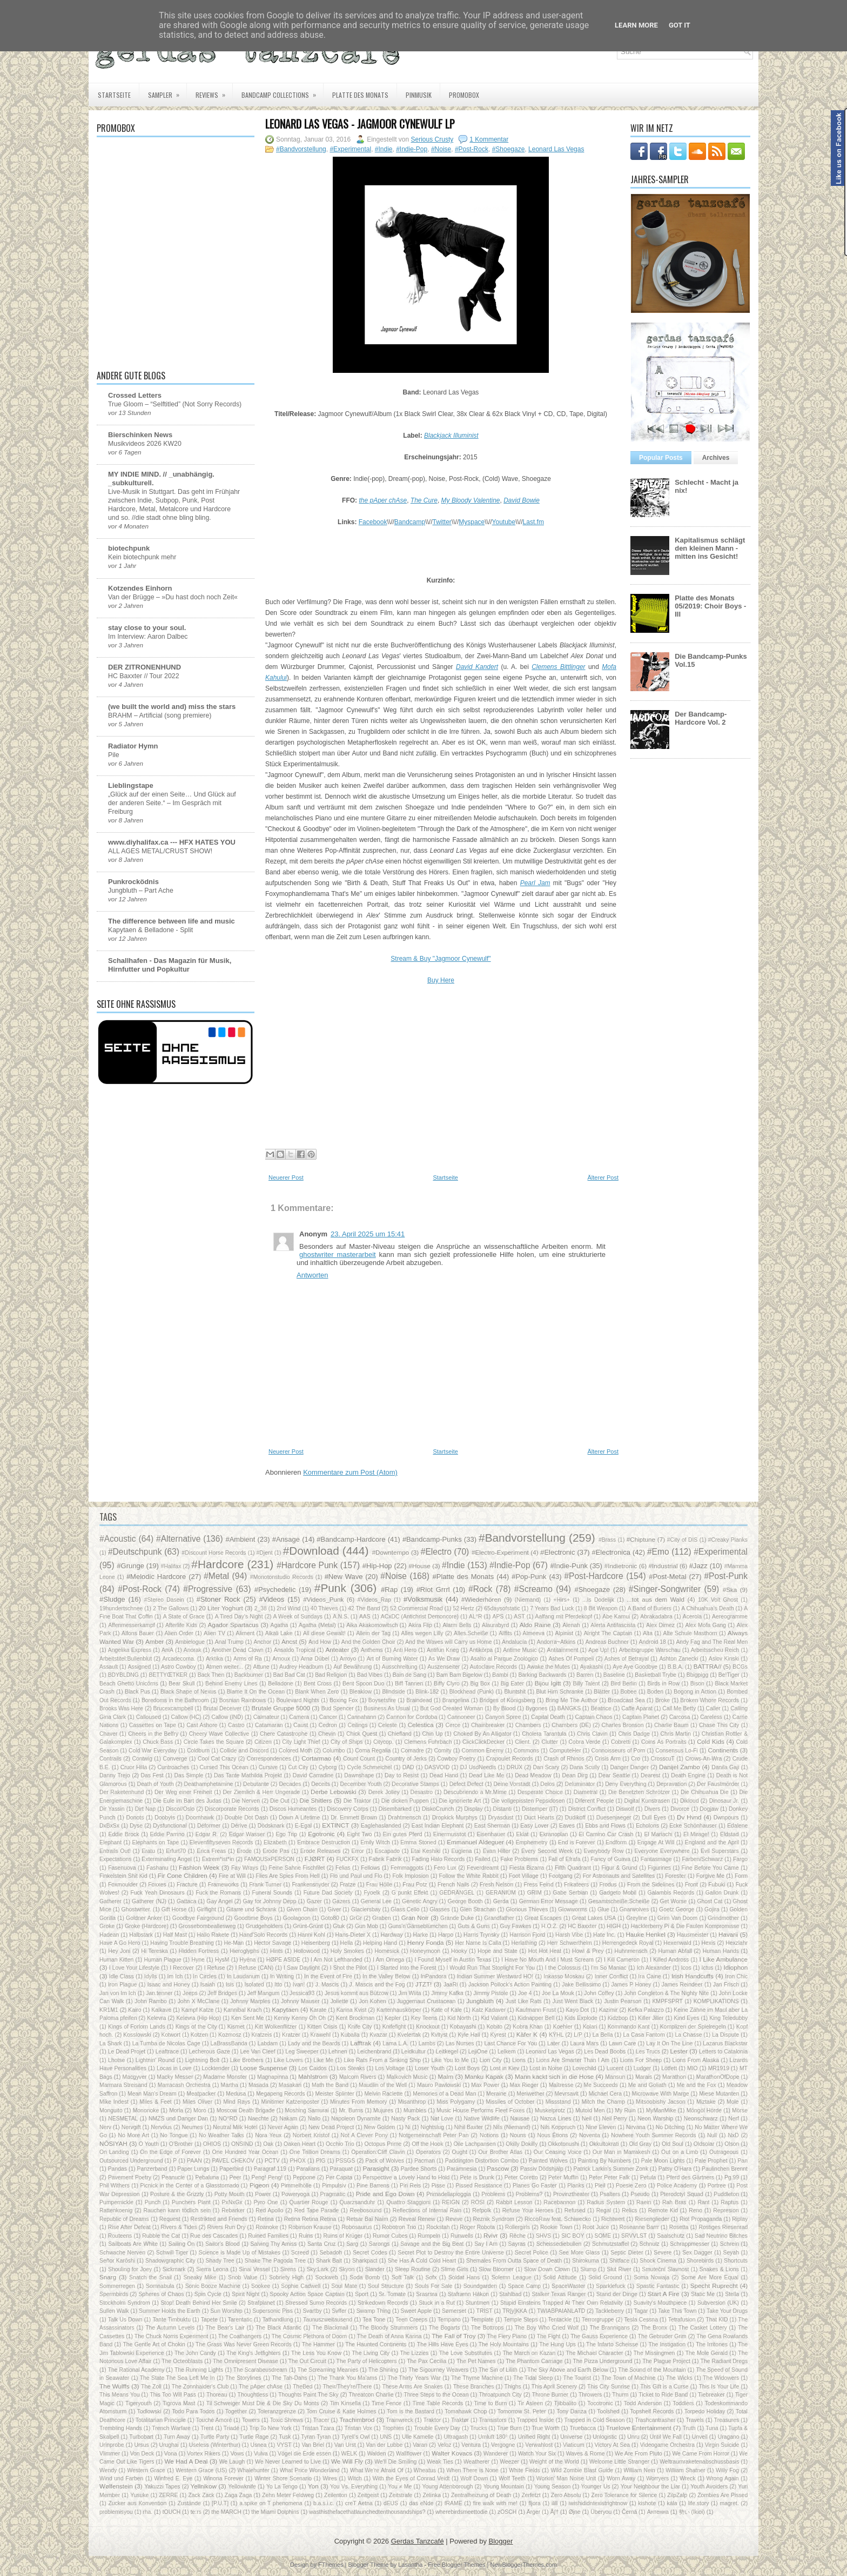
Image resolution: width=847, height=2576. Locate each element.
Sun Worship (226, 2311)
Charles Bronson (623, 1725)
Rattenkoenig (115, 2210)
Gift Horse (174, 1909)
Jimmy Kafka (447, 1993)
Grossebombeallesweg (207, 1926)
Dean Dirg (575, 1775)
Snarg (107, 2276)
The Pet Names (475, 2361)
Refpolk (481, 2210)
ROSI (478, 2202)
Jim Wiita (409, 1993)
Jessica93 (302, 1993)
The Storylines (243, 2378)
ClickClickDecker (483, 1742)
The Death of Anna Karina (389, 2336)
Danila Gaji (725, 1767)
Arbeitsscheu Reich (715, 1650)
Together (236, 2411)
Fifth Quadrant (573, 1868)
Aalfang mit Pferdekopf (564, 1617)
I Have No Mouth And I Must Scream (547, 1960)
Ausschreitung (400, 1667)
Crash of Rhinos (563, 1759)
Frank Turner (265, 1885)
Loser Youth (430, 2068)
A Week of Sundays (297, 1617)
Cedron (328, 1725)
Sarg (352, 2244)
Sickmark (174, 2269)
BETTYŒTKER (168, 1675)
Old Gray (640, 2144)
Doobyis (164, 1818)
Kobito (494, 2027)
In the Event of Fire (328, 1976)
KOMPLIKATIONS (716, 2001)
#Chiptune (641, 1539)
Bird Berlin (623, 1684)
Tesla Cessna (641, 2320)
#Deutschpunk (135, 1551)
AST (519, 1617)
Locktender (215, 2068)
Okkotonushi (563, 2144)
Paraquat (341, 2169)
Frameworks (223, 1885)
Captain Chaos (594, 1717)
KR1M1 (108, 2010)
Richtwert (612, 2219)
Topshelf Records (652, 2411)
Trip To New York (271, 2428)
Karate (318, 2010)
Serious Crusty (432, 139)
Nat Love (442, 2119)
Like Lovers (288, 2060)
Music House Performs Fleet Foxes (480, 2110)
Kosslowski (137, 2035)
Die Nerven (246, 1801)
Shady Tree (220, 2261)
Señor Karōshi (117, 2261)
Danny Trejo (114, 1775)
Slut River (619, 2269)
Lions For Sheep (641, 2060)
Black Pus (137, 1692)
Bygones (536, 1708)
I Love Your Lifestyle (134, 1968)
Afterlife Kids (181, 1625)
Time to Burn (490, 2403)
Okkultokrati (604, 2144)
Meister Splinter (334, 2094)
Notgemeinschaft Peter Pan (433, 2135)
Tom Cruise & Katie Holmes (341, 2411)
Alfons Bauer (138, 1633)
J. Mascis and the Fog (377, 1985)
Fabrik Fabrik (385, 1859)
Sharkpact (365, 2261)
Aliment (245, 1633)
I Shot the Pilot (348, 1968)
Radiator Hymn (133, 746)
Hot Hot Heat (544, 1951)
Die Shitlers (315, 1800)
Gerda (501, 1901)
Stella (732, 2294)
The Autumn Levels (169, 2328)
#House (419, 1565)
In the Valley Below (386, 1976)
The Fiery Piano (507, 2336)
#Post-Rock (471, 149)
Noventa (589, 2135)
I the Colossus (563, 1968)
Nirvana (636, 2127)
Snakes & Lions (719, 2269)
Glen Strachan (478, 1909)
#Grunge (130, 1566)
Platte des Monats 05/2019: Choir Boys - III (710, 606)
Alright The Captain (608, 1633)
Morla (176, 2110)
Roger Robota (477, 2227)
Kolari (590, 2027)
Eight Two (359, 1834)
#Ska (730, 1589)
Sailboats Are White (133, 2244)
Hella (346, 1943)
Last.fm (533, 522)
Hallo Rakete (213, 1935)
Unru (633, 2437)
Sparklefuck (610, 2286)
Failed (482, 1859)
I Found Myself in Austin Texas (452, 1960)
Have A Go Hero (119, 1943)
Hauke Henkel (646, 1934)
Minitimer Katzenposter (290, 2102)
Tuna (711, 2428)
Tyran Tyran (316, 2437)
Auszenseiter (443, 1667)
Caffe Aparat (637, 1708)
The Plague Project (666, 2361)
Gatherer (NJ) (149, 1901)
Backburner (248, 1675)
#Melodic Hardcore (156, 1577)
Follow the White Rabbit (469, 1876)
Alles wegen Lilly (422, 1633)
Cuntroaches (173, 1767)
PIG (321, 2161)
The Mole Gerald (706, 2353)
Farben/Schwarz (702, 1859)
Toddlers (683, 2403)
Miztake (706, 2102)
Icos (686, 1968)
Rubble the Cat (161, 2236)
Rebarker (233, 2210)
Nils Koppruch (557, 2127)
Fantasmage (656, 1859)
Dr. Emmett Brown (354, 1818)
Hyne (198, 1960)
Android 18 (652, 1642)
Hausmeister (692, 1935)
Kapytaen (285, 2009)
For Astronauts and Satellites (619, 1876)
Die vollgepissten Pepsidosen (527, 1801)
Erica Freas (211, 1851)
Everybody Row (604, 1851)
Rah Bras (674, 2202)
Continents (723, 1750)
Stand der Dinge (616, 2294)
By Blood (504, 1708)
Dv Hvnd (689, 1817)
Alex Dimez (660, 1625)
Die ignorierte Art (460, 1801)
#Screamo (533, 1589)
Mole (733, 2102)
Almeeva (533, 1633)
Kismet (236, 2027)
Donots (135, 1818)
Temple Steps (520, 2320)
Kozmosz (229, 2035)
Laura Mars (584, 2043)
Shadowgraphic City (170, 2261)
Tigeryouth (138, 2403)
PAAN (194, 2161)
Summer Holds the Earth (169, 2311)
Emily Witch (375, 1842)
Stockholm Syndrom (124, 2303)
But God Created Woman (451, 1708)
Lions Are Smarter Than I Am (573, 2060)
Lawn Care (622, 2043)
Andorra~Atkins (556, 1642)
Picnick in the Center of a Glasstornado (189, 2186)
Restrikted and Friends (219, 2219)
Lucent (615, 2068)
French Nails (453, 1885)
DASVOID (437, 1767)
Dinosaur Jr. (724, 1801)
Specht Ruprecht (714, 2285)
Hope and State (497, 1951)
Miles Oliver (197, 2102)
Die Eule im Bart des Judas (187, 1801)
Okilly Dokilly (521, 2144)
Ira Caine (649, 1976)
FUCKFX (347, 1859)
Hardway (392, 1935)
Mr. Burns (351, 2110)
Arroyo (348, 1659)
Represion (725, 2210)
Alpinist (564, 1633)
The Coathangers (239, 2336)
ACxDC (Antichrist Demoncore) (420, 1617)
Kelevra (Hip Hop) (198, 2018)
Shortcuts (736, 2261)
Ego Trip (286, 1834)
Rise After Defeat (129, 2227)
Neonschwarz (701, 2119)
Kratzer (291, 2035)
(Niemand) (528, 1600)
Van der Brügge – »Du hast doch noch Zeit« (173, 597)
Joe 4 (525, 1993)
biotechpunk (129, 548)
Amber (154, 1641)
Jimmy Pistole (490, 1993)
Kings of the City (196, 2027)
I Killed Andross (669, 1960)
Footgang (561, 1876)
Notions (489, 2135)
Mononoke (146, 2110)
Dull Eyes (654, 1818)
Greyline (636, 1918)
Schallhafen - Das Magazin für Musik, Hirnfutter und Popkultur (169, 964)
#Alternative (178, 1538)
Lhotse (116, 2060)
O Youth (149, 2144)
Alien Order (179, 1633)
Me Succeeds (601, 2085)
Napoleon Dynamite (356, 2119)
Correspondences (269, 1759)
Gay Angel (219, 1901)
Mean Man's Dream (152, 2094)
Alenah (571, 1625)
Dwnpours (726, 1818)
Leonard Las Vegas (556, 149)
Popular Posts (661, 457)
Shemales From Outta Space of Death (514, 2261)
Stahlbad (510, 2294)
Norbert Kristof (311, 2135)
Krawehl (320, 2035)
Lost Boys (467, 2068)
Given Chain (301, 1909)
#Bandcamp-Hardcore (351, 1539)
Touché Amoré (214, 2420)
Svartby (311, 2311)
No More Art (133, 2135)
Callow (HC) (186, 1717)
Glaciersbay (366, 1909)
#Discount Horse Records (214, 1553)
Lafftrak (360, 2042)
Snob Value (243, 2277)
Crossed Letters (135, 395)
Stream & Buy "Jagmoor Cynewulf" (440, 958)
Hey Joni (119, 1951)
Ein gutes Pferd (402, 1834)
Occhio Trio (340, 2144)
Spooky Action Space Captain (307, 2294)
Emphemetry (532, 1842)
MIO (692, 2068)
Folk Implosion (410, 1876)
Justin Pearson (622, 2001)
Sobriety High (286, 2277)
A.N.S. (341, 1617)
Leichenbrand (374, 2052)
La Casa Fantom (643, 2035)
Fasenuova (122, 1868)
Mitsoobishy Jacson (660, 2102)
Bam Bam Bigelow (459, 1675)
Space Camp (524, 2286)
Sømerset (454, 2311)
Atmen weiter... (224, 1667)
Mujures (383, 2110)
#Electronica (610, 1552)
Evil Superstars (720, 1851)
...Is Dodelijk (598, 1600)
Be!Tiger (729, 1675)
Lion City (491, 2060)
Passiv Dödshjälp (541, 2169)
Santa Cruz (321, 2244)
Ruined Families (268, 2236)
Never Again (282, 2127)
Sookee (260, 2286)
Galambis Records (671, 1893)
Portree (717, 2186)
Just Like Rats (524, 2001)
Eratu (148, 1851)
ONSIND (242, 2144)
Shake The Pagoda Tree (275, 2261)
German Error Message (548, 1901)
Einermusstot (449, 1834)
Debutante (256, 1784)
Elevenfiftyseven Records (221, 1842)
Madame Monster (225, 2077)
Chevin (326, 1734)
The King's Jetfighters (253, 2353)
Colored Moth (295, 1751)
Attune (261, 1667)
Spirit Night (245, 2294)
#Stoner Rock (218, 1599)
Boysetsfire (382, 1700)
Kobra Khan (527, 2027)
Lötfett (669, 2068)
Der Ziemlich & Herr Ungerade (261, 1792)
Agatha (279, 1625)
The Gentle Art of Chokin (154, 2344)
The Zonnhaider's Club (200, 2387)
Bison (697, 1684)
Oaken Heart (299, 2144)
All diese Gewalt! (324, 1633)
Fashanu (157, 1868)
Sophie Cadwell (300, 2286)
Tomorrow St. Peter (522, 2411)
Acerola (692, 1617)
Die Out (279, 1801)
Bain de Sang (410, 1675)
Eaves (567, 1826)
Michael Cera (605, 2094)
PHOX (297, 2161)
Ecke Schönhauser (693, 1826)
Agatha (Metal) (317, 1625)
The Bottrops (487, 2328)
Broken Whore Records (709, 1700)
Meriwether (530, 2094)
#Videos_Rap (374, 1600)
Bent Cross (318, 1684)
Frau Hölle (379, 1885)
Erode (244, 1851)
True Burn (509, 2428)
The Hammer (318, 2344)
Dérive (239, 1826)
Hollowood (306, 1951)
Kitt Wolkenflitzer (276, 2027)
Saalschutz (670, 2236)
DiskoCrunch (438, 1809)
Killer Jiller (651, 2018)
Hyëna (248, 1960)
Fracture (187, 1885)
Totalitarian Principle (161, 2420)
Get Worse (673, 1901)
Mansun (615, 2077)
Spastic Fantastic (658, 2286)
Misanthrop (412, 2102)
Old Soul (672, 2144)
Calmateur (266, 1717)
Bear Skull (181, 1684)
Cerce (453, 1725)
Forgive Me (710, 1876)
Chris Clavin (592, 1734)
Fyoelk (372, 1893)
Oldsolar (704, 2144)
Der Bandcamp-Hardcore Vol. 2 (701, 718)
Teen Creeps (411, 2320)
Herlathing (524, 1943)
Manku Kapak (484, 2076)
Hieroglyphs (244, 1951)
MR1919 (718, 2068)
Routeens (120, 2236)
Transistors (493, 2420)
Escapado (387, 1851)
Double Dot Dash (246, 1818)
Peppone (304, 2177)
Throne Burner (550, 2395)
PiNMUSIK (419, 94)
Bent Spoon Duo (363, 1684)
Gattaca (186, 1901)
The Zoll (151, 2387)
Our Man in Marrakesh (621, 2152)
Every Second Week (547, 1851)
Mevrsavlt (566, 2094)
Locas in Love (174, 2068)
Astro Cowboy (178, 1667)
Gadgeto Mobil (617, 1893)
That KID (716, 2320)
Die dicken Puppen (405, 1801)
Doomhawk (200, 1818)
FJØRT (315, 1858)
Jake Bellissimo (581, 1985)
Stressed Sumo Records (316, 2303)
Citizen (263, 1742)
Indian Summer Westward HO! (495, 1976)
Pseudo (639, 2194)
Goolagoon (297, 1918)
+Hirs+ (561, 1600)
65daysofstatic (502, 1608)
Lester (679, 2051)
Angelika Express (129, 1650)
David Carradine (313, 1775)
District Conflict (587, 1809)
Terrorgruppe (598, 2320)
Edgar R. (207, 1834)
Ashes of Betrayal (626, 1659)
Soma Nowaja (651, 2277)
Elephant (110, 1842)
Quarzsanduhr (357, 2202)
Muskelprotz (550, 2110)
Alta (648, 1633)
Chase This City (719, 1725)
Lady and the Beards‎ (314, 2043)
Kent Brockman (355, 2018)
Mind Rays (236, 2102)
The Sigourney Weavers (438, 2370)
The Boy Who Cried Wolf (547, 2328)
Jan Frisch (726, 1985)
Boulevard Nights (297, 1700)
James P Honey (631, 1985)
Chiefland (400, 1734)
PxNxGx (232, 2202)
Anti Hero (404, 1650)
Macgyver (134, 2077)
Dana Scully (584, 1767)
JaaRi (450, 1985)
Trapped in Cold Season (594, 2420)
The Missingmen (654, 2353)
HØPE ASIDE (283, 1960)
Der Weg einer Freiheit (183, 1792)
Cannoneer (461, 1717)
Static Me (703, 2294)
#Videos (271, 1599)
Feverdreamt (483, 1868)
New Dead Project (331, 2127)
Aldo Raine (535, 1624)
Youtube (504, 522)
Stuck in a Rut (437, 2303)
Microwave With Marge (660, 2094)
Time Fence (386, 2403)
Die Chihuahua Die (705, 1792)
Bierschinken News (140, 435)
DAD (408, 1767)
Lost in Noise (545, 2068)
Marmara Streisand (123, 2085)
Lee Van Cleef (257, 2052)
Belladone (280, 1684)
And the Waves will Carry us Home (448, 1642)
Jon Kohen (372, 2001)
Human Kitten (116, 1960)
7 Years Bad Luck (552, 1608)
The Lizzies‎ (414, 2353)
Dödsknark (271, 1826)
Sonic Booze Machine (212, 2286)
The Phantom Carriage (534, 2361)
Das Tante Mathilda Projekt (248, 1775)
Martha (229, 2085)
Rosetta (679, 2227)
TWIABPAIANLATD (561, 2311)
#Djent (265, 1553)
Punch (152, 2202)
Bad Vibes (369, 1675)
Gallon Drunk (722, 1893)
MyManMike (661, 2110)
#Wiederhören (481, 1599)
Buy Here (440, 980)
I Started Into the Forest (406, 1968)
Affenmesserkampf (131, 1625)
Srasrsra (426, 2294)
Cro (635, 1759)
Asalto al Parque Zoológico (504, 1659)
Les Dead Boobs (605, 2052)
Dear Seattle (614, 1775)
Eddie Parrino (167, 1834)
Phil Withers (114, 2186)
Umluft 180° (493, 2437)
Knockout (427, 2027)
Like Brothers (247, 2060)
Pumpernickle (116, 2202)
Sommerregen (117, 2286)
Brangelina (455, 1700)
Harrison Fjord (527, 1935)
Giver (334, 1909)
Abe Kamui (616, 1617)
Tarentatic (240, 2320)
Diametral (585, 1792)
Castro (236, 1725)
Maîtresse (561, 2085)
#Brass (607, 1540)
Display (473, 1809)
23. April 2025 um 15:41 (368, 1234)
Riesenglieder (652, 2219)
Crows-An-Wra (703, 1759)
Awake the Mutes (548, 1667)
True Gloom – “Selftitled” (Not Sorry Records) (174, 404)
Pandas (117, 2169)
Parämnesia (461, 2169)
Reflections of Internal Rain (427, 2210)
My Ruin (625, 2110)
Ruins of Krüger (342, 2236)
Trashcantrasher (655, 2420)
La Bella (603, 2035)
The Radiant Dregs (724, 2361)
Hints (276, 1951)
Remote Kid (663, 2210)
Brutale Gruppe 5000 (280, 1707)
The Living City (371, 2353)
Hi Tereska (154, 1951)
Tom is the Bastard (410, 2411)
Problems (493, 2194)
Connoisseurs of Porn (618, 1751)
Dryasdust (501, 1818)
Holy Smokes (347, 1951)
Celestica (421, 1724)
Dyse (136, 1826)
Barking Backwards (542, 1675)
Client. (522, 1742)
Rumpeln (429, 2236)
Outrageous (723, 2152)
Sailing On (182, 2244)
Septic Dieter (626, 2253)
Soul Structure (386, 2286)
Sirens (288, 2269)
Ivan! (299, 1985)
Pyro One (266, 2202)
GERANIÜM (501, 1893)
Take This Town (677, 2311)
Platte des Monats (360, 94)
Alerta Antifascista (612, 1625)
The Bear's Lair (225, 2328)
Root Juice (595, 2227)
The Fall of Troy (453, 2335)
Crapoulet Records (509, 1759)
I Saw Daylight (302, 1968)
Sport (361, 2294)
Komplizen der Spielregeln (693, 2027)
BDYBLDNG (123, 1675)
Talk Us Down (125, 2320)
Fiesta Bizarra (526, 1868)
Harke (420, 1935)
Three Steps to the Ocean (436, 2395)
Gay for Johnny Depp (270, 1901)
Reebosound (365, 2210)
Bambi (500, 1675)
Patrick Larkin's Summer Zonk (611, 2169)
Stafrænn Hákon (468, 2294)
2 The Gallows (171, 1608)
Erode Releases (320, 1851)
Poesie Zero (631, 2186)
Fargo (740, 1859)
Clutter (549, 1742)
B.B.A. (675, 1667)
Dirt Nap (145, 1809)
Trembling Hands (120, 2428)
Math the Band (330, 2085)
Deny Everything (625, 1784)
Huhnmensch (630, 1951)
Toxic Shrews (286, 2420)
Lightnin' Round (155, 2060)
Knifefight (394, 2027)
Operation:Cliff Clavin (378, 2152)
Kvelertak (409, 2035)
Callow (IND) (227, 1717)
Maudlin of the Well (383, 2085)
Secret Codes (370, 2253)
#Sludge (112, 1599)
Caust (300, 1725)
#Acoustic (117, 1538)
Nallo (314, 2119)
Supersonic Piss (272, 2311)
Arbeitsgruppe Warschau (650, 1650)
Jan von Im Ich (117, 1993)
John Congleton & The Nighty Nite (666, 1993)
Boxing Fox (344, 1700)
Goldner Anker (144, 1918)
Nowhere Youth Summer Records (653, 2135)
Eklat (522, 1834)
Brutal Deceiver (222, 1708)
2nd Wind (288, 1608)
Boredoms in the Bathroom (175, 1700)
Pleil (600, 2186)
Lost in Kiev (504, 2068)
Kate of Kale (446, 2010)
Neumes (192, 2127)
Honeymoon (425, 1951)
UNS (386, 2437)
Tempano (449, 2320)
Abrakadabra (656, 1617)
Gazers (341, 1901)
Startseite (114, 94)
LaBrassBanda (229, 2043)
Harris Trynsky (481, 1935)
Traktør (460, 2420)
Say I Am (486, 2244)
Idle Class (121, 1976)
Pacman (424, 2161)
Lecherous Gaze (209, 2052)
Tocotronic (600, 2403)
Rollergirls (517, 2227)
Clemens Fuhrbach (428, 1742)
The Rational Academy (136, 2370)
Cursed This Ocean (224, 1767)
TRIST (484, 2311)
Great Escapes (543, 1918)
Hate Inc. (604, 1935)
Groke (107, 1926)
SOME (603, 2236)
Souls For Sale (434, 2286)
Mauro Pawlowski (439, 2085)
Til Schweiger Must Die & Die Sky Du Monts (262, 2403)
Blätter (602, 1692)
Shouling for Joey (130, 2269)
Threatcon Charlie (371, 2395)
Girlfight (206, 1909)
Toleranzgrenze (277, 2411)
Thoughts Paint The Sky (308, 2395)
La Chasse (688, 2035)
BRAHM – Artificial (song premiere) (159, 715)
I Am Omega (388, 1960)
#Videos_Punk (323, 1599)
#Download (311, 1550)
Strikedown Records (383, 2303)
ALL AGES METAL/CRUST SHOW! (160, 851)
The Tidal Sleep (533, 2378)
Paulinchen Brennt (725, 2169)
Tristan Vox (358, 2428)
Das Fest (151, 1775)
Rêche (517, 2236)
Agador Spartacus (233, 1624)
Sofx (431, 2277)
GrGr (355, 1918)
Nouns (518, 2135)
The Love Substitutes (465, 2353)
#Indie (384, 149)
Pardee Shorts (419, 2169)
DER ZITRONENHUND (144, 667)
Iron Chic (736, 1976)
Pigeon (259, 2185)
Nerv (105, 2127)
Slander (375, 2269)
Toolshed (608, 2411)
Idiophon (735, 1967)
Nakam (288, 2119)
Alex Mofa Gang (706, 1625)
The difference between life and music (171, 921)
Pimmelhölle (296, 2186)
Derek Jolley (384, 1792)
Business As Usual (387, 1708)
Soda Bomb (364, 2277)
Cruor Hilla (133, 1767)
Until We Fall (666, 2437)
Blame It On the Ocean (256, 1692)
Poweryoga (295, 2194)
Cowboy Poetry (456, 1759)
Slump (588, 2269)
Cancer (328, 1717)
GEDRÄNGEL (456, 1893)
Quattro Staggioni (408, 2202)
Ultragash (456, 2437)
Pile (113, 755)
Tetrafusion (682, 2320)
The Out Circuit (307, 2361)
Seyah (731, 2253)
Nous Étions (552, 2135)
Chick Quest (361, 1734)
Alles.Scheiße (471, 1633)
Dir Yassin (112, 1809)
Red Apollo (269, 2210)
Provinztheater (571, 2194)
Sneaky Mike (199, 2277)
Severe (662, 2253)
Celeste (387, 1725)
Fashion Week (199, 1867)
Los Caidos (313, 2068)
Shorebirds (700, 2261)
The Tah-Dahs (289, 2378)
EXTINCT (335, 1825)
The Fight (549, 2336)
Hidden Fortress (199, 1951)
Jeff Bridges (222, 1993)
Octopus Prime (382, 2144)
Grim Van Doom (677, 1918)
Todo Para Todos (193, 2411)
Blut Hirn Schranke (559, 1692)
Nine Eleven (601, 2127)
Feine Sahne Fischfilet (297, 1868)
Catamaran (269, 1725)
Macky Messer (175, 2077)
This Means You (119, 2395)
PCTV (272, 2161)
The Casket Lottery (702, 2328)
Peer (235, 2177)
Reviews (214, 91)
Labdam (268, 2043)
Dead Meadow (533, 1775)
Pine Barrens (373, 2186)
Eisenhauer (491, 1834)
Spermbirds (113, 2294)
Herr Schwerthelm (569, 1943)
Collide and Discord (244, 1751)
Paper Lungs (193, 2169)
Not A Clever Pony (363, 2135)
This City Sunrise (608, 2387)
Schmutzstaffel (610, 2244)
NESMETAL (123, 2119)
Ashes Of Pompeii (571, 1659)
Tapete (209, 2320)
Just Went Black (573, 2001)
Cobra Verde (585, 1742)
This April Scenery (554, 2387)
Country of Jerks (406, 1759)
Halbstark (141, 1935)
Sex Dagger (697, 2253)
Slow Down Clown (547, 2269)
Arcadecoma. (178, 1659)
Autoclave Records (493, 1667)
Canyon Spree (503, 1717)
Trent (206, 2428)
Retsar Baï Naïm (367, 2219)
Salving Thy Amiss (273, 2244)
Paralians (308, 2169)
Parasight (375, 2168)
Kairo (134, 2010)
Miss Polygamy (455, 2102)
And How (319, 1642)
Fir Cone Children (182, 1875)
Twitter (442, 522)
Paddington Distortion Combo (482, 2161)
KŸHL (556, 2035)
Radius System (606, 2202)
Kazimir (608, 2010)
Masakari (290, 2085)
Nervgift (131, 2127)
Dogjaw (709, 1809)
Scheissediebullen (559, 2244)
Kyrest (498, 2035)
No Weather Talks (221, 2135)
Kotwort (171, 2035)
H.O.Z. (549, 1926)
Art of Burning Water (392, 1659)
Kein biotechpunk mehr (142, 557)
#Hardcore (217, 1564)
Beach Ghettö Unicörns (128, 1684)
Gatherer (110, 1901)
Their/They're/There (347, 2387)
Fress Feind (538, 1885)
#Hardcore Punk (307, 1565)
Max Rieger (524, 2085)
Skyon (346, 2269)
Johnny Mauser (300, 2001)
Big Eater (512, 1684)
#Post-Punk (726, 1576)
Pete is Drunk (477, 2177)
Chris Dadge (634, 1734)
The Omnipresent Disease (245, 2361)
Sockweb (326, 2277)
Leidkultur (413, 2052)
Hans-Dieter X (353, 1935)
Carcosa (679, 1717)
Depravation (671, 1784)
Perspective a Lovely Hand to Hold (405, 2177)
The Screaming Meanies (327, 2370)
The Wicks (679, 2378)
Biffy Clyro (447, 1684)
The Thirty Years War (414, 2378)
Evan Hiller (496, 1851)
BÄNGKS (569, 1708)
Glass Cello (405, 1909)
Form (741, 1876)
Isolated (254, 1985)
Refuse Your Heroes (528, 2210)
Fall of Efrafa (564, 1859)
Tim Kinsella (345, 2403)
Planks (575, 2186)
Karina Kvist (352, 2010)
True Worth (545, 2428)
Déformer (208, 1826)
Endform (616, 1842)
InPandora (434, 1976)
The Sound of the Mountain (652, 2370)
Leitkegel (446, 2052)
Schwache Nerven (122, 2253)
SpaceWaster (568, 2286)
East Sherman (492, 1826)
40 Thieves (324, 1608)
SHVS (543, 2236)
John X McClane (199, 2001)
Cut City (298, 1767)
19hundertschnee (121, 1608)
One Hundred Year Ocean (245, 2152)
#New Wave (344, 1577)
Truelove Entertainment (638, 2427)
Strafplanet (260, 2303)
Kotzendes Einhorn (140, 588)
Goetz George (676, 1909)
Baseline (614, 1675)
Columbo (333, 1751)
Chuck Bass (158, 1742)
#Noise (441, 149)
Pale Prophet (711, 2161)
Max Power (485, 2085)
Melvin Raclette (383, 2094)
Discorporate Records (232, 1809)
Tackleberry (609, 2311)
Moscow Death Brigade (246, 2110)
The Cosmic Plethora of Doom (309, 2336)
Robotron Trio (399, 2227)
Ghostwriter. (136, 1909)
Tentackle (560, 2320)
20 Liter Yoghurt (221, 1607)
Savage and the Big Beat (431, 2244)
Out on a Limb (679, 2152)
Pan (742, 2161)
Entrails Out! (115, 1851)
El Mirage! (696, 1834)
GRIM (534, 1893)
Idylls (150, 1976)
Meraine (496, 2094)
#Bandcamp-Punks (432, 1539)
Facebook (373, 522)
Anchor (262, 1642)
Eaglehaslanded (381, 1826)
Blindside (393, 1692)
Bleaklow (360, 1692)
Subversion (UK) (718, 2303)
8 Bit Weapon (600, 1608)
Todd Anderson (643, 2403)
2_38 (260, 1608)
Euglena (461, 1851)
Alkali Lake (279, 1633)
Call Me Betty (679, 1708)
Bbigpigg (697, 1675)
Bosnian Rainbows (242, 1700)
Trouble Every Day (437, 2428)
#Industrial (663, 1565)
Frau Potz (414, 1885)
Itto (278, 1985)
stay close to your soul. (147, 628)
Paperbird (231, 2169)
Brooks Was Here (121, 1708)
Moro (199, 2110)
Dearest (650, 1775)
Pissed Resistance (479, 2186)
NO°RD (228, 2119)
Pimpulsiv (334, 2186)
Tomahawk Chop (466, 2411)
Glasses (439, 1909)
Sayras (517, 2244)
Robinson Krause (310, 2227)
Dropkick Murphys (455, 1818)
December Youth (361, 1784)
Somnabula (160, 2286)
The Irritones (712, 2344)
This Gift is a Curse (664, 2387)
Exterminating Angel (167, 1859)
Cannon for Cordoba (411, 1717)
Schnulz (650, 2244)
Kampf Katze (198, 2010)
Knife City (360, 2027)
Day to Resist (402, 1775)
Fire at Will (232, 1876)
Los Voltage (390, 2068)
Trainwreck (399, 2420)
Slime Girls (454, 2269)
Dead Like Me (486, 1775)
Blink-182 (427, 1692)
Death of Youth (155, 1784)
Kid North (458, 2018)
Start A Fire (664, 2293)
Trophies (393, 2428)
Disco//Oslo (180, 1809)
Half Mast (175, 1935)
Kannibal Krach (243, 2010)
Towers (251, 2420)
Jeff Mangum (263, 1993)
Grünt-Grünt (307, 1926)
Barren (584, 1675)
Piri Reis (410, 2186)
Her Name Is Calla (478, 1943)
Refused (575, 2210)
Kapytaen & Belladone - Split (150, 930)
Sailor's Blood (222, 2244)
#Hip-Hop (377, 1566)
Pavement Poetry (129, 2177)
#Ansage (286, 1539)
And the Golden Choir (368, 1642)
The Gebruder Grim (662, 2336)
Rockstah (437, 2227)
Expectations (115, 1859)
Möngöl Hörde (704, 2110)
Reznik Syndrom (493, 2219)
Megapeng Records (280, 2094)
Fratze (347, 1885)
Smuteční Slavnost (665, 2269)
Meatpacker (201, 2094)
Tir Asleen (530, 2403)
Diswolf (625, 1809)
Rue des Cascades (214, 2236)
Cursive (268, 1767)
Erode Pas (276, 1851)
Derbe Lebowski (334, 1791)
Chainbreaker (488, 1725)
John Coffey (599, 1993)
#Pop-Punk (529, 1577)
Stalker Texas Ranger (559, 2294)
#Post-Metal (667, 1577)
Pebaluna (207, 2177)
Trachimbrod (356, 2419)
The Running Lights (198, 2370)
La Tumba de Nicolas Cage (166, 2043)
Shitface (619, 2261)
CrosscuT (663, 1759)
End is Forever (576, 1842)
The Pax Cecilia (426, 2361)
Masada (258, 2085)
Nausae (519, 2119)
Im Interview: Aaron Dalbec (148, 636)
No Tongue (173, 2135)
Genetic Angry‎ (420, 1901)
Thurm (620, 2395)
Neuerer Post (286, 1177)
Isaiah (208, 1985)
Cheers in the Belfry (153, 1734)
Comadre (412, 1751)
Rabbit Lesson (514, 2202)
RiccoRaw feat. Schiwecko (558, 2219)
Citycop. (383, 1742)
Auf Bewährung (352, 1667)
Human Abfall (674, 1951)
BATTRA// (708, 1666)
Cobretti (620, 1742)
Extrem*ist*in (218, 1859)
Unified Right (534, 2437)
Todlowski (149, 2411)
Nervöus (161, 2127)
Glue (603, 1909)
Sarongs (379, 2244)
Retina (266, 2219)
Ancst (289, 1641)
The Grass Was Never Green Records (244, 2344)
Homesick (387, 1951)
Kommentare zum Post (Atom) (350, 1472)
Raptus (729, 2202)
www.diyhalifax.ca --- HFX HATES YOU (172, 842)
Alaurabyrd (495, 1625)
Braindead (419, 1700)
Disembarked (395, 1809)
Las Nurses (460, 2043)
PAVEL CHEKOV (233, 2161)
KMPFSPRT (667, 2001)
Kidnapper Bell (535, 2018)
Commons (526, 1751)
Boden (655, 1692)
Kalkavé (161, 2010)
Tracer (321, 2420)
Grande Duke (457, 1918)
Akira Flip (420, 1625)
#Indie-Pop (411, 149)
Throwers (590, 2395)
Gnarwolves (634, 1909)
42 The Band (364, 1608)
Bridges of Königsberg (507, 1700)
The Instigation (666, 2344)
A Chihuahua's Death (707, 1608)
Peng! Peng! (267, 2177)
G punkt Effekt (410, 1893)
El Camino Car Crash (606, 1834)
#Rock (480, 1589)
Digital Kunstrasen (647, 1801)
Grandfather (499, 1918)
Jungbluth (480, 2000)
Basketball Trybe (655, 1675)
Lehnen (337, 2052)
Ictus (708, 1968)
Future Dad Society (328, 1893)
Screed (300, 2253)
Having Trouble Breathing (182, 1943)
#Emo (658, 1551)
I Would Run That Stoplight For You (490, 1968)
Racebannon (559, 2202)
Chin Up (432, 1734)
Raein (643, 2202)
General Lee (376, 1901)
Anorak (192, 1650)
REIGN (451, 2202)
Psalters (610, 2194)
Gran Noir (415, 1917)
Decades (290, 1784)
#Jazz (698, 1566)
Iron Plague (122, 1985)
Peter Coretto (521, 2177)
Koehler (563, 2027)
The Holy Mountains (504, 2344)
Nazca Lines (556, 2119)
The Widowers (721, 2378)
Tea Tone (373, 2320)
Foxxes (157, 1885)
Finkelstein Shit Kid (123, 1876)
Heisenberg (315, 1943)
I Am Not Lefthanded (336, 1960)
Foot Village (524, 1876)
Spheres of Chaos (161, 2294)
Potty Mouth (229, 2194)
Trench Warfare (171, 2428)
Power (263, 2194)
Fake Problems (519, 1859)
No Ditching (670, 2127)
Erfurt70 (176, 1851)
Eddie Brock (123, 1834)
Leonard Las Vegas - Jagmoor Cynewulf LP (360, 123)
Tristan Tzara (317, 2428)
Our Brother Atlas (500, 2152)
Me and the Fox (696, 2085)
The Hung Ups (557, 2344)
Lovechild (584, 2068)
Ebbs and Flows (605, 1826)
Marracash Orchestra (184, 2085)
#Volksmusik (423, 1599)
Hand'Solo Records (263, 1935)
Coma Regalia (373, 1751)
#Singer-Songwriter (665, 1589)
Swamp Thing (374, 2311)
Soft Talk (403, 2277)
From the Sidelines (650, 1885)
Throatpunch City (500, 2395)
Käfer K (526, 2034)
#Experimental (350, 149)
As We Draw (444, 1659)
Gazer (314, 1901)
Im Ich (175, 1976)
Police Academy (677, 2186)
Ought (459, 2152)
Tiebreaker (711, 2395)
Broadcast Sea (626, 1700)
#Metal (216, 1576)
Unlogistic (605, 2437)
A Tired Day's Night (239, 1617)
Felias (343, 1868)
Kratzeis (262, 2035)
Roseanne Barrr (639, 2227)
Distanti (502, 1809)
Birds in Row (663, 1684)
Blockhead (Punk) (471, 1692)
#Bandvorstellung (301, 149)
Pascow (498, 2168)
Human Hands (721, 1951)
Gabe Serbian (570, 1893)
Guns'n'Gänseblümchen (417, 1926)
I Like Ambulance (723, 1959)
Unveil (700, 2437)
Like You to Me (450, 2060)
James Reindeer (682, 1985)
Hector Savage (272, 1943)
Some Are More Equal (709, 2277)
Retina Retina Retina (310, 2219)
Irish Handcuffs (692, 1975)
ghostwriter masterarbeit (337, 1254)
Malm (446, 2076)
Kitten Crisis (322, 2027)
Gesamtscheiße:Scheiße (619, 1901)
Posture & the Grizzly (177, 2194)
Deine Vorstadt (511, 1784)
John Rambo (151, 2001)
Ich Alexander (654, 1968)
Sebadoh (331, 2253)
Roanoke (267, 2227)
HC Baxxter (582, 1926)
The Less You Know (316, 2353)
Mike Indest (114, 2102)
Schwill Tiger (172, 2253)
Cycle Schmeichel (369, 1767)
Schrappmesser (689, 2244)
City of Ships (346, 1742)
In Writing (282, 1976)
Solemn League (512, 2277)
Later (553, 2043)
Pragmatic (333, 2194)
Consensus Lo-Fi (676, 1751)
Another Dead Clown (238, 1650)
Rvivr (490, 2235)
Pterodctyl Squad (681, 2194)
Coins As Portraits (664, 1742)
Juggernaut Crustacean (426, 2001)
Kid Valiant (494, 2018)
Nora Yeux (268, 2135)
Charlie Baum (671, 1725)
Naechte (258, 2119)
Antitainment (563, 1650)
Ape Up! (598, 1650)
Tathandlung (278, 2320)
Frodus (607, 1885)
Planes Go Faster (535, 2186)
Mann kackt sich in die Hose (554, 2076)
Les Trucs (648, 2052)
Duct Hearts (539, 1818)
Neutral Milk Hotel (235, 2127)
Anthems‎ (372, 1650)
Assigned (139, 1667)
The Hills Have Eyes (442, 2344)
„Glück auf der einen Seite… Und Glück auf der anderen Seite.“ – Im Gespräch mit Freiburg (172, 803)
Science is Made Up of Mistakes (239, 2253)
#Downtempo (390, 1552)
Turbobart (141, 2437)
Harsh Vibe (569, 1935)
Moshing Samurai (306, 2110)
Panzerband (152, 2169)
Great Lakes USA (594, 1918)
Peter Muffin (563, 2177)
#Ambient (240, 1539)
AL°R (475, 1617)
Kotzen (199, 2035)
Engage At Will (656, 1842)
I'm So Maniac (609, 1968)
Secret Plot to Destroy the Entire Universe (451, 2253)
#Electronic (557, 1552)
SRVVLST (634, 2236)
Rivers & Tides (178, 2227)
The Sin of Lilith (498, 2370)
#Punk (330, 1588)
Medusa (236, 2094)
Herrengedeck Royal (628, 1943)
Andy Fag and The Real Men (712, 1642)
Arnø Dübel (314, 1659)
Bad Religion (331, 1675)
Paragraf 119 (270, 2169)
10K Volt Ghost (718, 1600)
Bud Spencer (337, 1708)
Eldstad (729, 1834)
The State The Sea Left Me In (177, 2378)
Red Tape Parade (316, 2210)
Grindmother (723, 1918)
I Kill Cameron (622, 1960)
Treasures (726, 2420)
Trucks (478, 2428)
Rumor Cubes (390, 2236)
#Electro (436, 1551)
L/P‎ (578, 2035)
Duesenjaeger (613, 1818)
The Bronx (654, 2328)
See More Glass (579, 2253)
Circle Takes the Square (214, 1742)
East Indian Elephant (438, 1826)
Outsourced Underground (131, 2161)
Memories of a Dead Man (444, 2094)
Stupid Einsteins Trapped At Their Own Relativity (561, 2303)
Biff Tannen (409, 1684)
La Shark (110, 2043)
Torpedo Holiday (704, 2411)
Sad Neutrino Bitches (721, 2236)
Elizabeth (275, 1842)
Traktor (432, 2420)
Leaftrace (167, 2052)
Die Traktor (357, 1801)
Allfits (505, 1633)
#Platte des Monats (463, 1577)
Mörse (740, 2110)
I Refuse (214, 1968)
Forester (675, 1876)
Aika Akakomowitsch (372, 1625)
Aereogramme (730, 1617)
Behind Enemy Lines (231, 1684)
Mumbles (415, 2110)
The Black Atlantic (278, 2328)
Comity (442, 1751)
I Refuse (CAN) (254, 1968)
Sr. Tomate (392, 2294)
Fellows (370, 1868)
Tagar (641, 2311)
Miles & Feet (155, 2102)
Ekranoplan (554, 1834)
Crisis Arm (608, 1759)
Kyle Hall (469, 2035)
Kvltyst (439, 2035)
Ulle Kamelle (418, 2437)
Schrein (729, 2244)
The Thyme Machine (476, 2378)
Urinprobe (111, 2445)
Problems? (529, 2194)
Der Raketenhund (121, 1792)
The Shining (383, 2370)
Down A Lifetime (299, 1818)
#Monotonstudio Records (281, 1577)
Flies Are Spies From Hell (288, 1876)
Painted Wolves (548, 2161)
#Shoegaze (508, 149)
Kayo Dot (577, 2010)
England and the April (712, 1842)
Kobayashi (463, 2027)
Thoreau (216, 2395)
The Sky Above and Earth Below (567, 2370)
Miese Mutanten (719, 2094)
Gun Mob (366, 1926)
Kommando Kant (629, 2027)
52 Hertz (463, 1608)
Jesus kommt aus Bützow (356, 1993)
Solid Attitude (560, 2277)
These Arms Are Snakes (412, 2387)
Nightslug (432, 2127)
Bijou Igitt (548, 1683)
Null (712, 2135)
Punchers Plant (191, 2202)
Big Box (480, 1684)
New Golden (379, 2127)
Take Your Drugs (727, 2311)
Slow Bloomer (496, 2269)
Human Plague (162, 1960)
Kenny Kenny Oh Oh (300, 2018)
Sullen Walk (114, 2311)
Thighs (513, 2387)
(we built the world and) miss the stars (172, 706)
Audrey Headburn (301, 1667)
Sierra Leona (212, 2269)
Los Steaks (351, 2068)
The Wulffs (114, 2386)
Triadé (231, 2428)
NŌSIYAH (113, 2143)
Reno (695, 2210)
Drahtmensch (404, 1818)
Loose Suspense (263, 2067)
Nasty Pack (405, 2119)
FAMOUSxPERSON (269, 1859)
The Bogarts (444, 2328)
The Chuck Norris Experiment (171, 2336)
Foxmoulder (123, 1885)
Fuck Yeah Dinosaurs (157, 1893)
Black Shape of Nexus (188, 1692)
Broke (662, 1700)
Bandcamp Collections (282, 91)
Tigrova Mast (179, 2403)
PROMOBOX (464, 94)
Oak (268, 2144)
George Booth (465, 1901)
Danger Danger (629, 1767)
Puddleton (726, 2194)
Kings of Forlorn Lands (136, 2027)
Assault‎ (108, 1667)
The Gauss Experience (599, 2336)
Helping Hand (380, 1943)
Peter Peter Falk (609, 2177)
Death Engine (688, 1775)
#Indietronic (620, 1565)
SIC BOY (572, 2236)
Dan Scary (546, 1767)
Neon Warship (655, 2119)
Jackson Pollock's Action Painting (510, 1985)
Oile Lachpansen (474, 2144)
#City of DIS (682, 1540)
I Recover (182, 1968)
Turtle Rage (253, 2437)
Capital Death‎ (548, 1717)
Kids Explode (580, 2018)
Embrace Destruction (323, 1842)
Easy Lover (534, 1826)
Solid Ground (605, 2277)
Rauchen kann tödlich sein (177, 2210)
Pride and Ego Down (385, 2193)
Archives (716, 457)
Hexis (708, 1943)
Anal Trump (229, 1642)
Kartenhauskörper (399, 2010)
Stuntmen (477, 2303)
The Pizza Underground (602, 2361)
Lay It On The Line (669, 2043)
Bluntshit (515, 1692)
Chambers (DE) (571, 1725)
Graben (381, 1918)
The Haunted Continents (375, 2344)
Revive (454, 2219)
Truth (689, 2428)
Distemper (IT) (540, 1809)
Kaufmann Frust (536, 2010)
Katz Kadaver (489, 2010)
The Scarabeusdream (260, 2370)
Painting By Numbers (604, 2161)
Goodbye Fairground (198, 1918)
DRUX (514, 1767)
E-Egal (303, 1826)
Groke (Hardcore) (147, 1926)
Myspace (472, 522)
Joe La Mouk (558, 1993)
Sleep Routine (413, 2269)
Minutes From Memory (358, 2102)
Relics (629, 2210)
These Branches (473, 2387)
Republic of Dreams (124, 2219)
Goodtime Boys (253, 1918)
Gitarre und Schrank (251, 1909)
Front (691, 1885)
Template (482, 2320)
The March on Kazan (528, 2353)
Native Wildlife (482, 2119)
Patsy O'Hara (675, 2169)
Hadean (109, 1935)
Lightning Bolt (202, 2060)
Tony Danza (571, 2411)
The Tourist (577, 2378)
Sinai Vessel (254, 2269)
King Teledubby (728, 2018)
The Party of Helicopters (367, 2361)
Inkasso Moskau (563, 1976)
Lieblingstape (130, 785)
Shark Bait (329, 2261)
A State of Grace (184, 1617)
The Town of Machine (629, 2378)
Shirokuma (585, 2261)
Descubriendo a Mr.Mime (475, 1792)
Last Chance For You (510, 2043)
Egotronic (321, 1833)
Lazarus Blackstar (725, 2043)
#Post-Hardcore (593, 1576)
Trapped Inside (535, 2420)
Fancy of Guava (610, 1859)
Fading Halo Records (438, 1859)
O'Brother (181, 2144)
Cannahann (362, 1717)
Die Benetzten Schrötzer (639, 1792)
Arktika (214, 1659)
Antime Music (520, 1650)
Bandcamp (409, 522)
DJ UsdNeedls (478, 1767)
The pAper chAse (261, 2387)
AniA (167, 1650)
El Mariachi (658, 1834)
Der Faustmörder (718, 1784)
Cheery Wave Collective (219, 1734)
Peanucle (173, 2177)
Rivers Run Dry (226, 2227)
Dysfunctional (169, 1826)
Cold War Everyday (153, 1751)
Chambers (528, 1725)
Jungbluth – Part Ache (140, 890)
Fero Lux (445, 1868)
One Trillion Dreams (315, 2152)
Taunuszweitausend (327, 2320)
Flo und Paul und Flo (356, 1876)
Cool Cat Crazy (217, 1759)
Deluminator (580, 1784)
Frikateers (576, 1885)
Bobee (629, 1692)
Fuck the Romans (218, 1893)
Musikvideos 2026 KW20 (145, 443)
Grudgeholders (264, 1926)
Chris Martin (675, 1734)
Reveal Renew (417, 2219)
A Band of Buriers (649, 1608)
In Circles (205, 1976)
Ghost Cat (709, 1901)
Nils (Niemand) (511, 2127)
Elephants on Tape (155, 1842)
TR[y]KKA (514, 2311)
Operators (428, 2152)
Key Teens (424, 2018)
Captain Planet (640, 1717)
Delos (547, 1784)
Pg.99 (731, 2177)
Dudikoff (575, 1818)
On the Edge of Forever (170, 2152)
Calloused (148, 1717)
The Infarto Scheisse (612, 2344)
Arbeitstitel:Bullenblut (125, 1659)
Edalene (737, 1826)
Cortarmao (316, 1758)
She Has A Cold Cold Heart (422, 2261)
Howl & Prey (588, 1951)
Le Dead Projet (126, 2052)
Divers (652, 1809)
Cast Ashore (201, 1725)
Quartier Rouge (308, 2202)
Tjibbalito (565, 2403)
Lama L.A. (395, 2043)
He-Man (234, 1943)
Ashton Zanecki (678, 1659)
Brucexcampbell (173, 1708)
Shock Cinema (658, 2261)
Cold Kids (710, 1741)
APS (497, 1617)
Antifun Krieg (443, 1650)
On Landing (114, 2152)
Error (358, 1851)
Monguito (111, 2110)
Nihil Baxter (468, 2127)
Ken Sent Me (247, 2018)
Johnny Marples (250, 2001)
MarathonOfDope (718, 2077)
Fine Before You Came (710, 1868)
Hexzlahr (736, 1943)
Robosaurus (356, 2227)
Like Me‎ (323, 2060)
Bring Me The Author (571, 1700)
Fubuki (716, 1885)
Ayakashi (591, 1667)
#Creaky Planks (728, 1540)
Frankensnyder (310, 1885)
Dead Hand (443, 1775)
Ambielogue (190, 1642)
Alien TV (214, 1633)
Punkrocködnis (133, 882)
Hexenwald (677, 1943)
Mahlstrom (313, 2076)
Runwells (462, 2236)
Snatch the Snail (150, 2277)
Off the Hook (427, 2144)
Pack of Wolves (384, 2161)
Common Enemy (482, 1751)
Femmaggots (407, 1868)
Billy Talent (586, 1684)
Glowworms (572, 1909)
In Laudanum (243, 1976)
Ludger (642, 2068)
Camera (299, 1717)
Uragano (729, 2437)
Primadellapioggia (448, 2194)
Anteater (337, 1649)
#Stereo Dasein (164, 1600)
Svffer (339, 2311)
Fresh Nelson (496, 1885)
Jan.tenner (159, 1993)
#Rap (389, 1589)
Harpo (445, 1935)
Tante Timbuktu (171, 2320)
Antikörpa (481, 1650)
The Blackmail (330, 2328)
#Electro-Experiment (500, 1552)
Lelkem (507, 2052)
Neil (586, 2119)
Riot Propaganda (701, 2219)
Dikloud (689, 1801)
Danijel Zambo (679, 1766)
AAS (365, 1617)
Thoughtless (253, 2395)
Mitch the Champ (603, 2102)
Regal (603, 2210)
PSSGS (345, 2161)
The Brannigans (610, 2328)
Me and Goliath (647, 2085)
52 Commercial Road (416, 1608)
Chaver (108, 1734)
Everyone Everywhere (661, 1851)
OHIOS (212, 2144)
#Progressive (207, 1589)
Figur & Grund (619, 1868)
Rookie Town (556, 2227)
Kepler (393, 2018)
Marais (643, 2077)
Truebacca (582, 2428)
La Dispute (725, 2035)
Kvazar (378, 2035)
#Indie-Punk (569, 1566)
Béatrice (601, 1708)
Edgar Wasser (247, 1834)
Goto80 (330, 1918)
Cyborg (328, 1767)
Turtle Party (215, 2437)
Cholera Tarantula (544, 1734)
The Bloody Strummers (388, 2328)
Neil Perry (614, 2119)
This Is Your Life (719, 2387)
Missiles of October (510, 2102)
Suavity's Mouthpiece (660, 2303)
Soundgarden (480, 2286)
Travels (694, 2420)
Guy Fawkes (516, 1926)
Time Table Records (438, 2403)
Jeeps (190, 1993)
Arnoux (281, 1659)
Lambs (427, 2043)
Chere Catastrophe (283, 1734)
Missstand (558, 2102)
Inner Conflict (611, 1976)
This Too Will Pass (173, 2395)
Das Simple (189, 1775)
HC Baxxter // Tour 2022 (143, 676)
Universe (571, 2437)
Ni (408, 2127)
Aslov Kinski (724, 1659)
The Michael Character (594, 2353)
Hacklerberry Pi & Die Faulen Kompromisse (685, 1926)
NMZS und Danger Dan (178, 2119)
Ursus (142, 2445)
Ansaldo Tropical (294, 1650)
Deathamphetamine (208, 1784)
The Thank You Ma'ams (347, 2378)
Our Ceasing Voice (558, 2152)
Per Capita (339, 2177)
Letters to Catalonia (723, 2052)
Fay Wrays (244, 1868)
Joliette (339, 2001)
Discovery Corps (347, 1809)
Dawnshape (359, 1775)
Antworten (312, 1275)
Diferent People (594, 1801)
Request (169, 2219)
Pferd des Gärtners (690, 2177)
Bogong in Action (695, 1692)
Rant (703, 2202)
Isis (230, 1985)
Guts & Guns (474, 1926)
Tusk (285, 2437)
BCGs (740, 1667)
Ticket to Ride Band (663, 2395)
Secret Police (531, 2253)
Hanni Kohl (311, 1935)
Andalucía (514, 1642)
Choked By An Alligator (482, 1734)
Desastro (422, 1792)
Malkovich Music (406, 2077)
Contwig (142, 1759)
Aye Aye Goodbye (635, 1667)
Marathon (674, 2077)
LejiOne (478, 2052)
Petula (648, 2177)
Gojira (712, 1909)
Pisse (438, 2186)
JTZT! (423, 1984)
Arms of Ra (247, 1659)
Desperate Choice (540, 1792)
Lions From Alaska (696, 2060)
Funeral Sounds (272, 1893)
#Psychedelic (275, 1589)
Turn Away (177, 2437)
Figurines (659, 1868)
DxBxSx (109, 1826)
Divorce (679, 1809)
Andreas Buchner (607, 1642)
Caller (713, 1708)
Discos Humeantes (293, 1809)
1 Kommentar (488, 139)
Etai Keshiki (425, 1851)
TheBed (302, 2387)
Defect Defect (466, 1784)
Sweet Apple (416, 2311)
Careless (711, 1717)
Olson (731, 2144)
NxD (733, 2135)
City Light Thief (301, 1742)
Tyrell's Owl (355, 2437)
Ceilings (357, 1725)
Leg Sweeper (301, 2052)
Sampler (167, 91)
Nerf (733, 2119)
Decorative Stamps (415, 1784)
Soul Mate (344, 2286)
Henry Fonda (425, 1942)
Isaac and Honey (168, 1985)
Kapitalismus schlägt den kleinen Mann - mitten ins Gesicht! (710, 548)
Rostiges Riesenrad (723, 2227)
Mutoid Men (590, 2110)
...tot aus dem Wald (655, 1599)
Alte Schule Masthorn (690, 1633)
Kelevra (156, 2018)
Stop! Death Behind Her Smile (198, 2303)
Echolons (647, 1826)
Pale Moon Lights (663, 2161)
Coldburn (198, 1751)
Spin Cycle (207, 2294)
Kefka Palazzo (646, 2010)
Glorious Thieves (527, 1909)
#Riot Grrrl (433, 1589)
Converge (175, 1759)
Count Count (359, 1759)
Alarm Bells (456, 1625)
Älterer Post (603, 1177)
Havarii (728, 1934)
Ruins (306, 2236)
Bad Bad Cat (289, 1675)
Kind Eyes (686, 2018)
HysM (222, 1960)
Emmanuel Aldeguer (475, 1841)
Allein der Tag (373, 1633)
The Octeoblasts (182, 2361)
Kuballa (350, 2035)
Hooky (459, 1951)
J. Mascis (327, 1985)
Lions (519, 2060)
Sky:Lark (317, 2269)
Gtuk (339, 1926)
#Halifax (171, 1566)
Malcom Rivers (358, 2077)
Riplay (740, 2219)
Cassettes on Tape (152, 1725)
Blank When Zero (317, 1692)
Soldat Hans (464, 2277)
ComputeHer (565, 1751)
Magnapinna (272, 2077)
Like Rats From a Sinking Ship (382, 2060)
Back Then (211, 1675)
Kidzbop (618, 2018)
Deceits (320, 1784)
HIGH (614, 1926)
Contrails (110, 1759)
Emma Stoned (418, 1842)
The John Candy (195, 2353)
